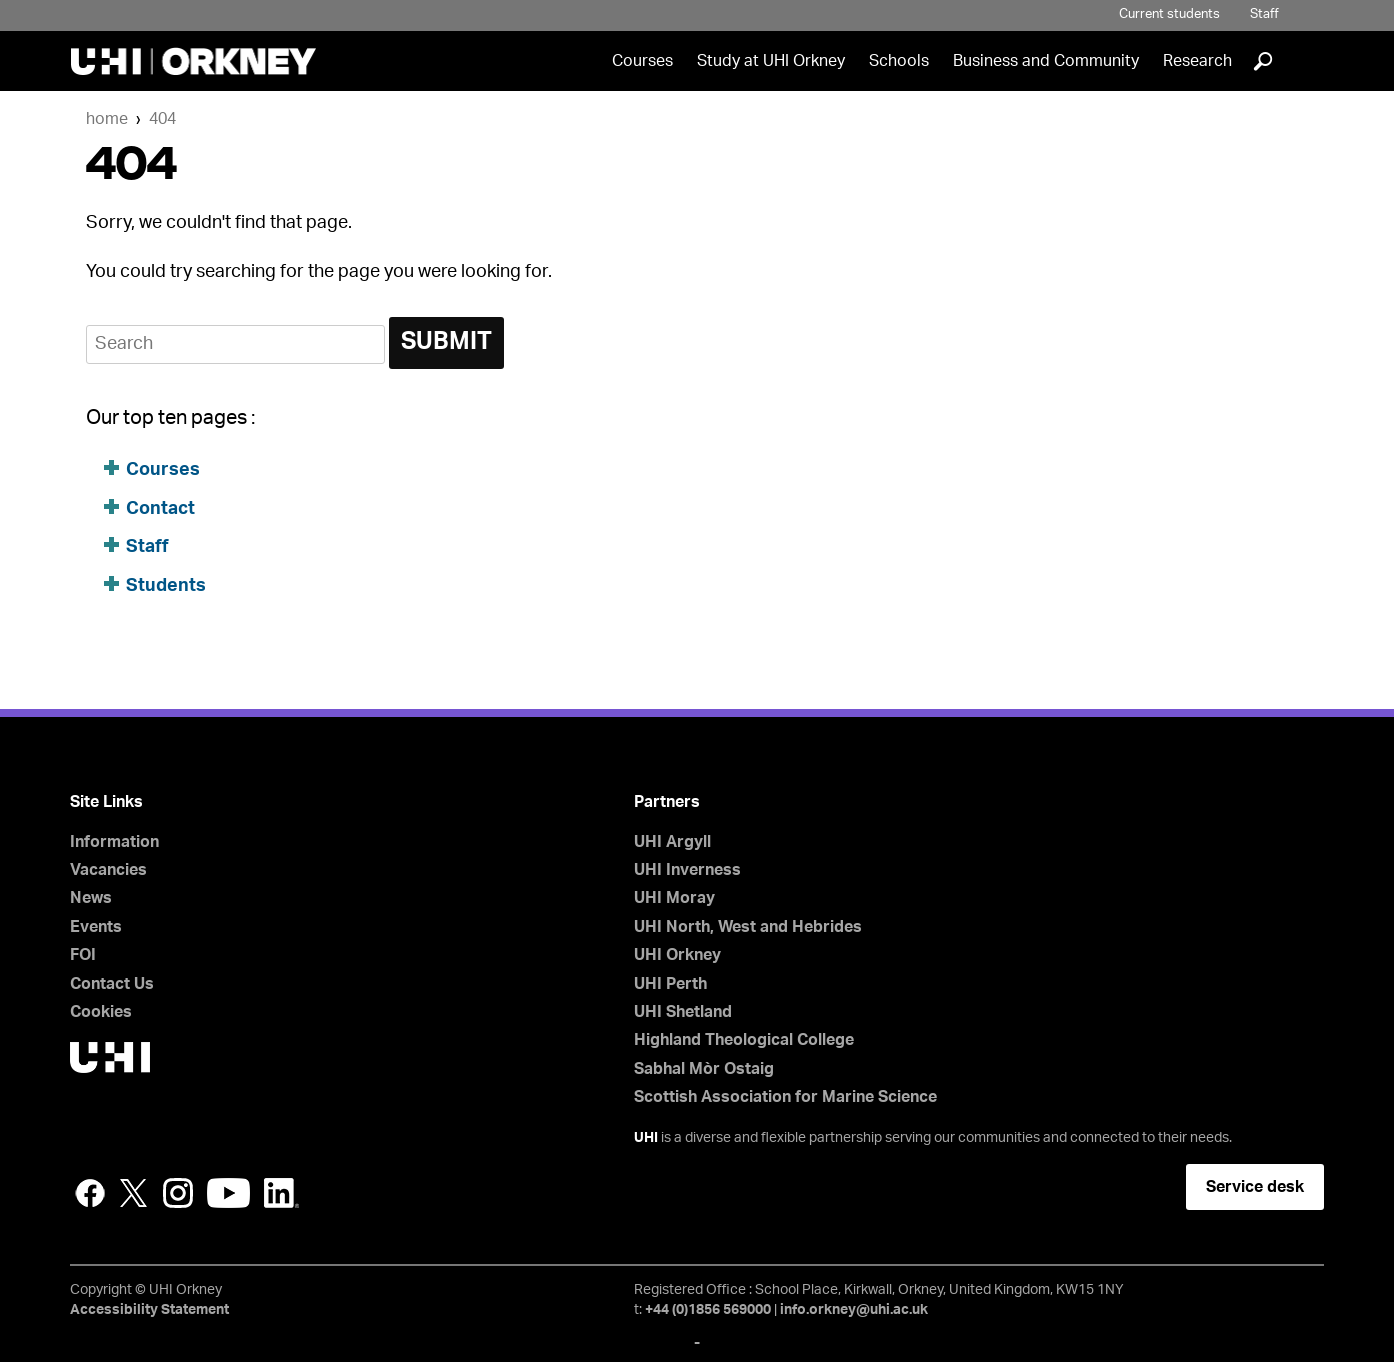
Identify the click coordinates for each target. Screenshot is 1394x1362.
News (91, 898)
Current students (1169, 14)
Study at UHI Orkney (771, 61)
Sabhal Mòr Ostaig (704, 1069)
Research (1197, 61)
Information (114, 842)
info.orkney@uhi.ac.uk (854, 1310)
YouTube (228, 1193)
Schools (899, 61)
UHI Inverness (687, 870)
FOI (83, 955)
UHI (646, 1138)
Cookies (101, 1012)
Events (96, 927)
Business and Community (1046, 61)
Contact (160, 509)
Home (107, 119)
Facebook (90, 1193)
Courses (642, 61)
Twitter (134, 1193)
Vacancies (108, 870)
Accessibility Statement (149, 1310)
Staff (1264, 14)
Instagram (178, 1193)
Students (166, 586)
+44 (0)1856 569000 (708, 1310)
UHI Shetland (683, 1012)
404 (162, 119)
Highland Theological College (744, 1040)
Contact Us (112, 984)
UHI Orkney (677, 955)
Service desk (1255, 1187)
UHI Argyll (672, 842)
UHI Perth (670, 984)
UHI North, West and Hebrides (748, 927)
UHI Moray (674, 898)
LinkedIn (281, 1193)
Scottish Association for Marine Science (785, 1097)
